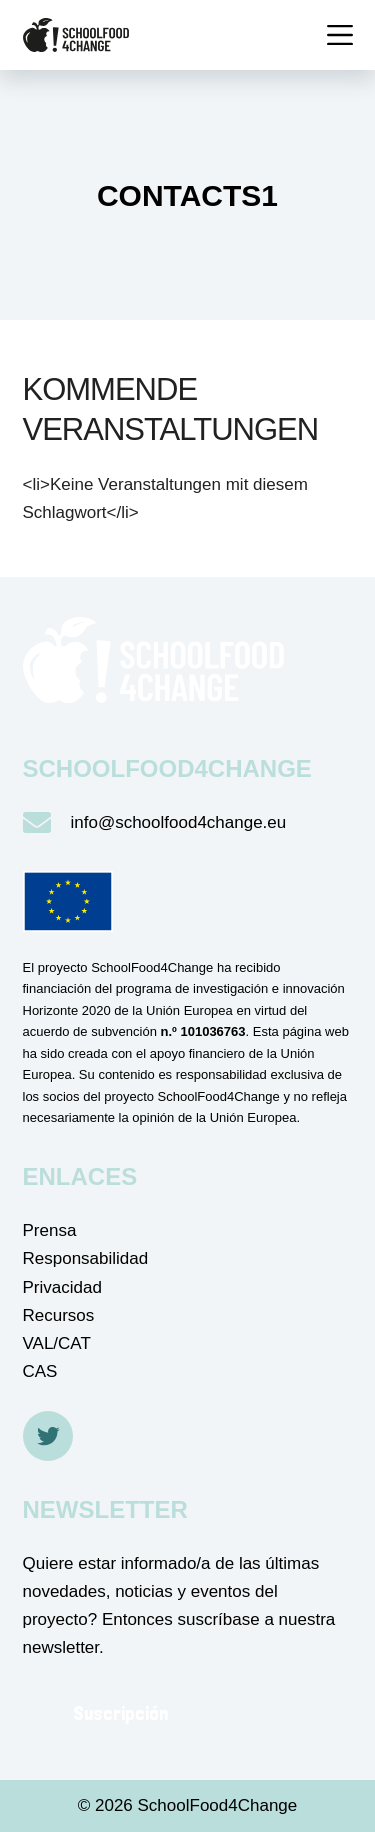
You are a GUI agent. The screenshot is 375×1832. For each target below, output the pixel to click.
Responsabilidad (86, 1258)
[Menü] (340, 35)
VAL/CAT (57, 1343)
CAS (40, 1371)
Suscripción (120, 1713)
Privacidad (62, 1287)
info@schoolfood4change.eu (179, 822)
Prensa (50, 1230)
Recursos (59, 1315)
